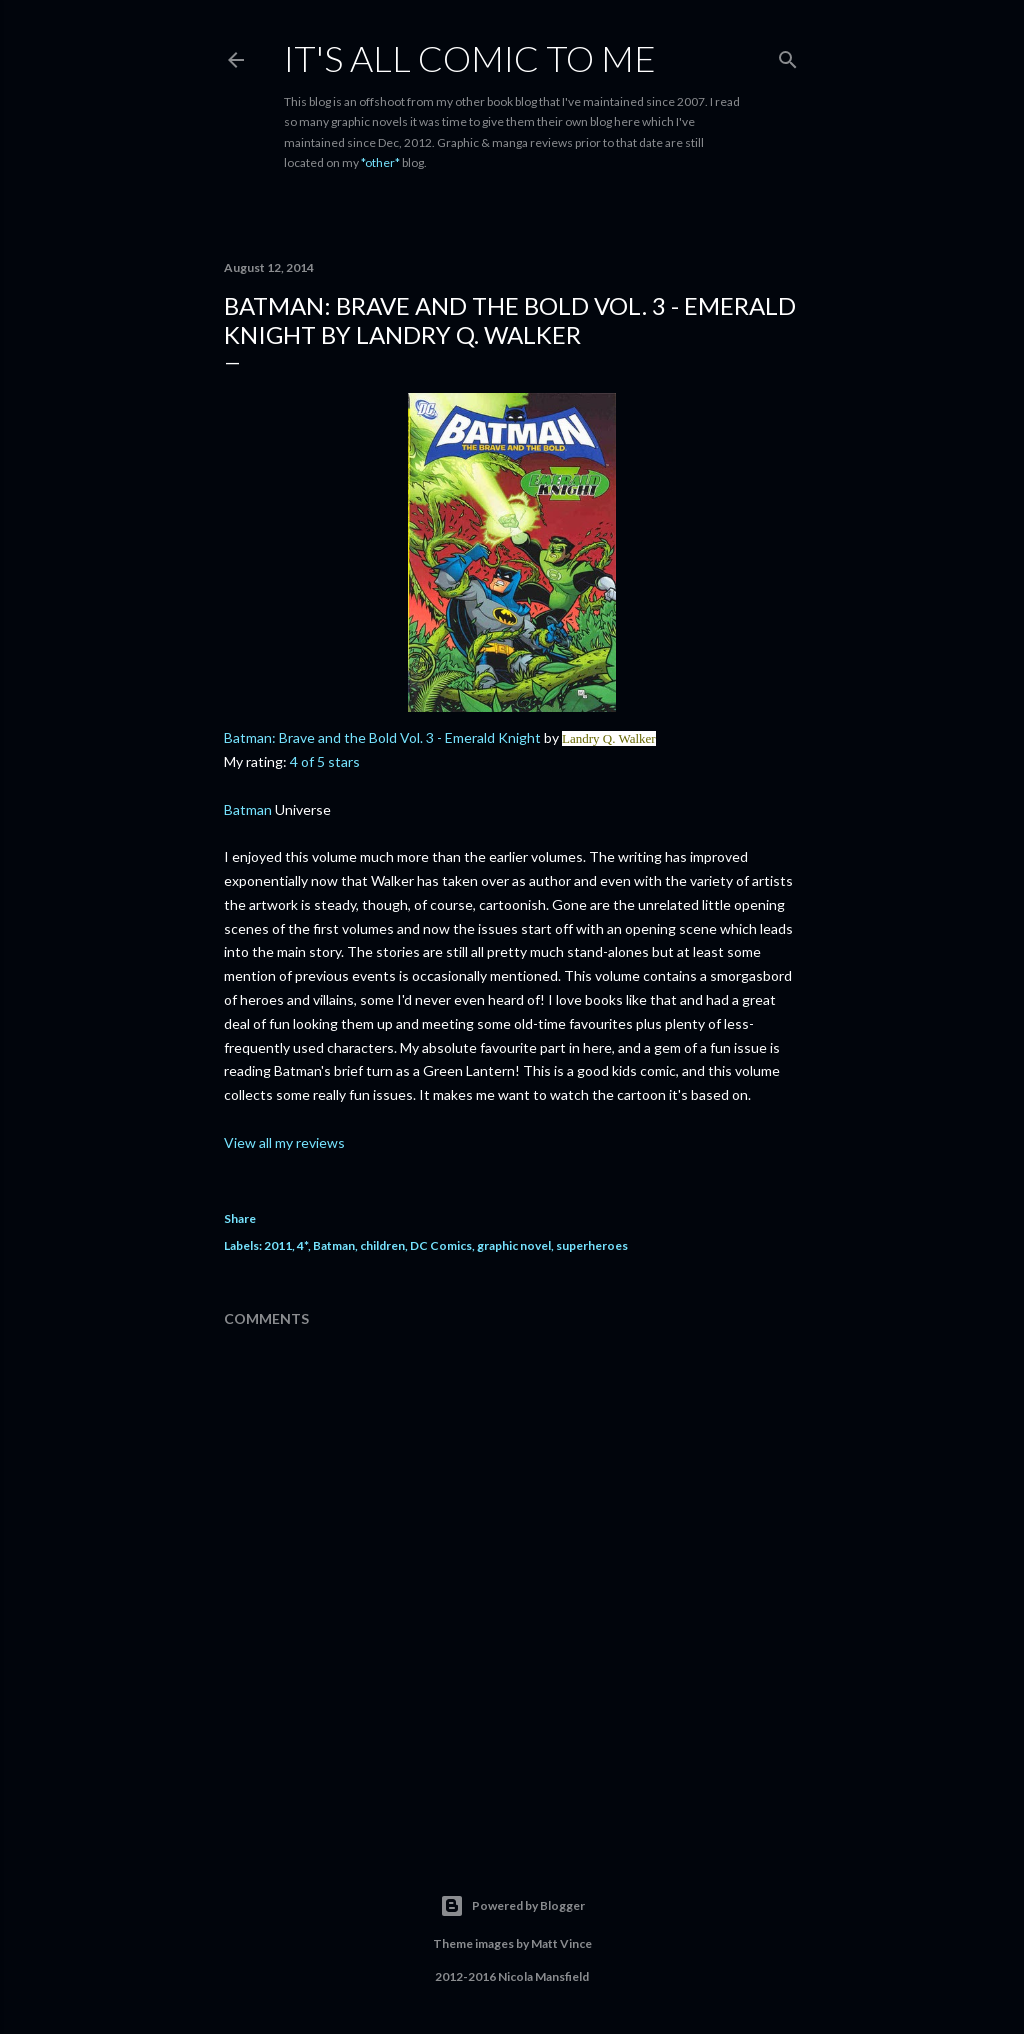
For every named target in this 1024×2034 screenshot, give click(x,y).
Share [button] (240, 1218)
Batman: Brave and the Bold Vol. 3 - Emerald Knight (382, 737)
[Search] (788, 55)
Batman (249, 809)
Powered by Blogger (512, 1906)
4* (302, 1245)
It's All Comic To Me (470, 58)
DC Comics (441, 1245)
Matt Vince (561, 1943)
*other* (380, 162)
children (382, 1245)
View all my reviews (284, 1142)
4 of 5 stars (325, 761)
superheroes (592, 1245)
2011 (278, 1245)
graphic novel (514, 1245)
